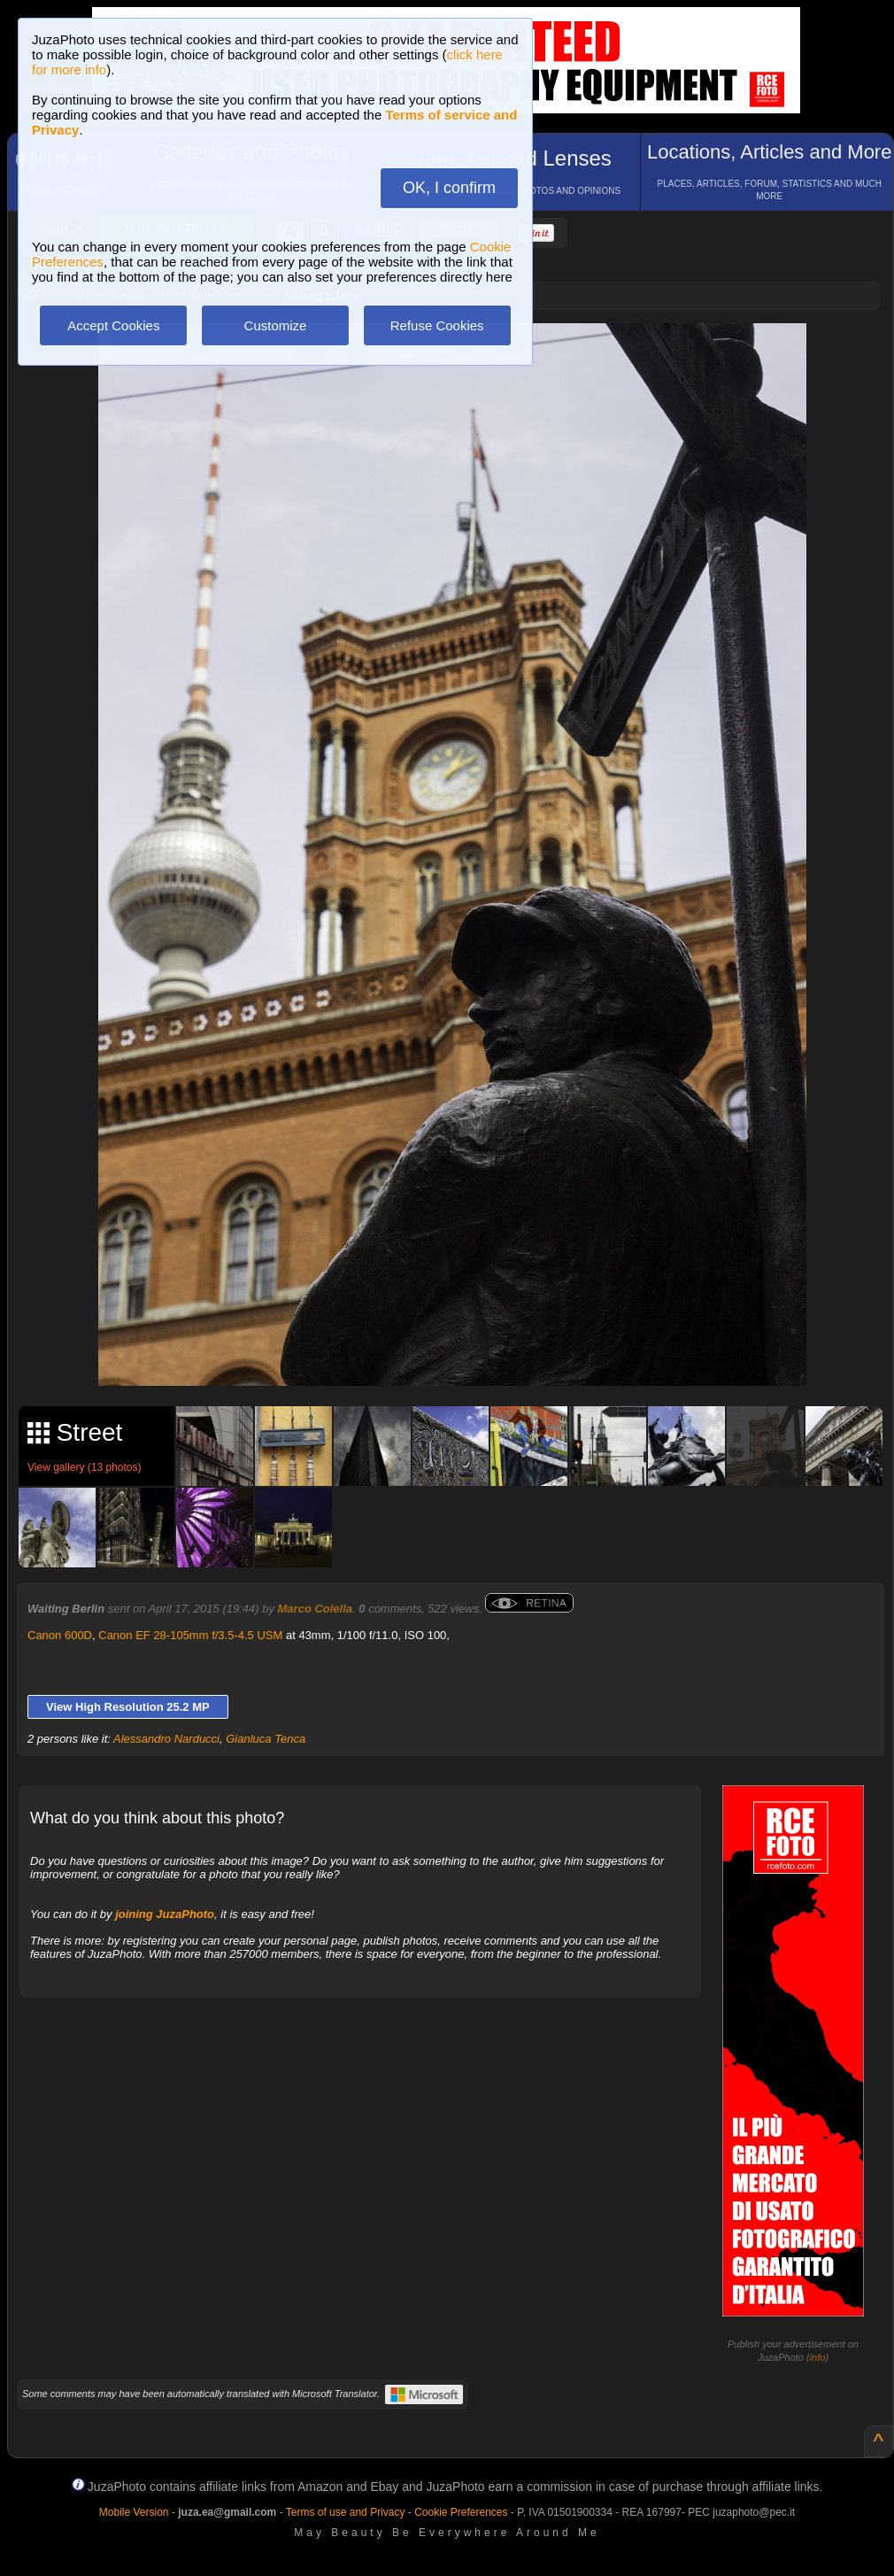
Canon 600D (59, 1635)
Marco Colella (315, 1608)
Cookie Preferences (460, 2512)
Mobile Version (134, 2512)
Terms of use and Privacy (345, 2512)
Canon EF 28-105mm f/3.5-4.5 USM (190, 1635)
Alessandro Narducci (166, 1738)
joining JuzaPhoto (164, 1914)
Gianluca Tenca (265, 1738)
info (818, 2357)
